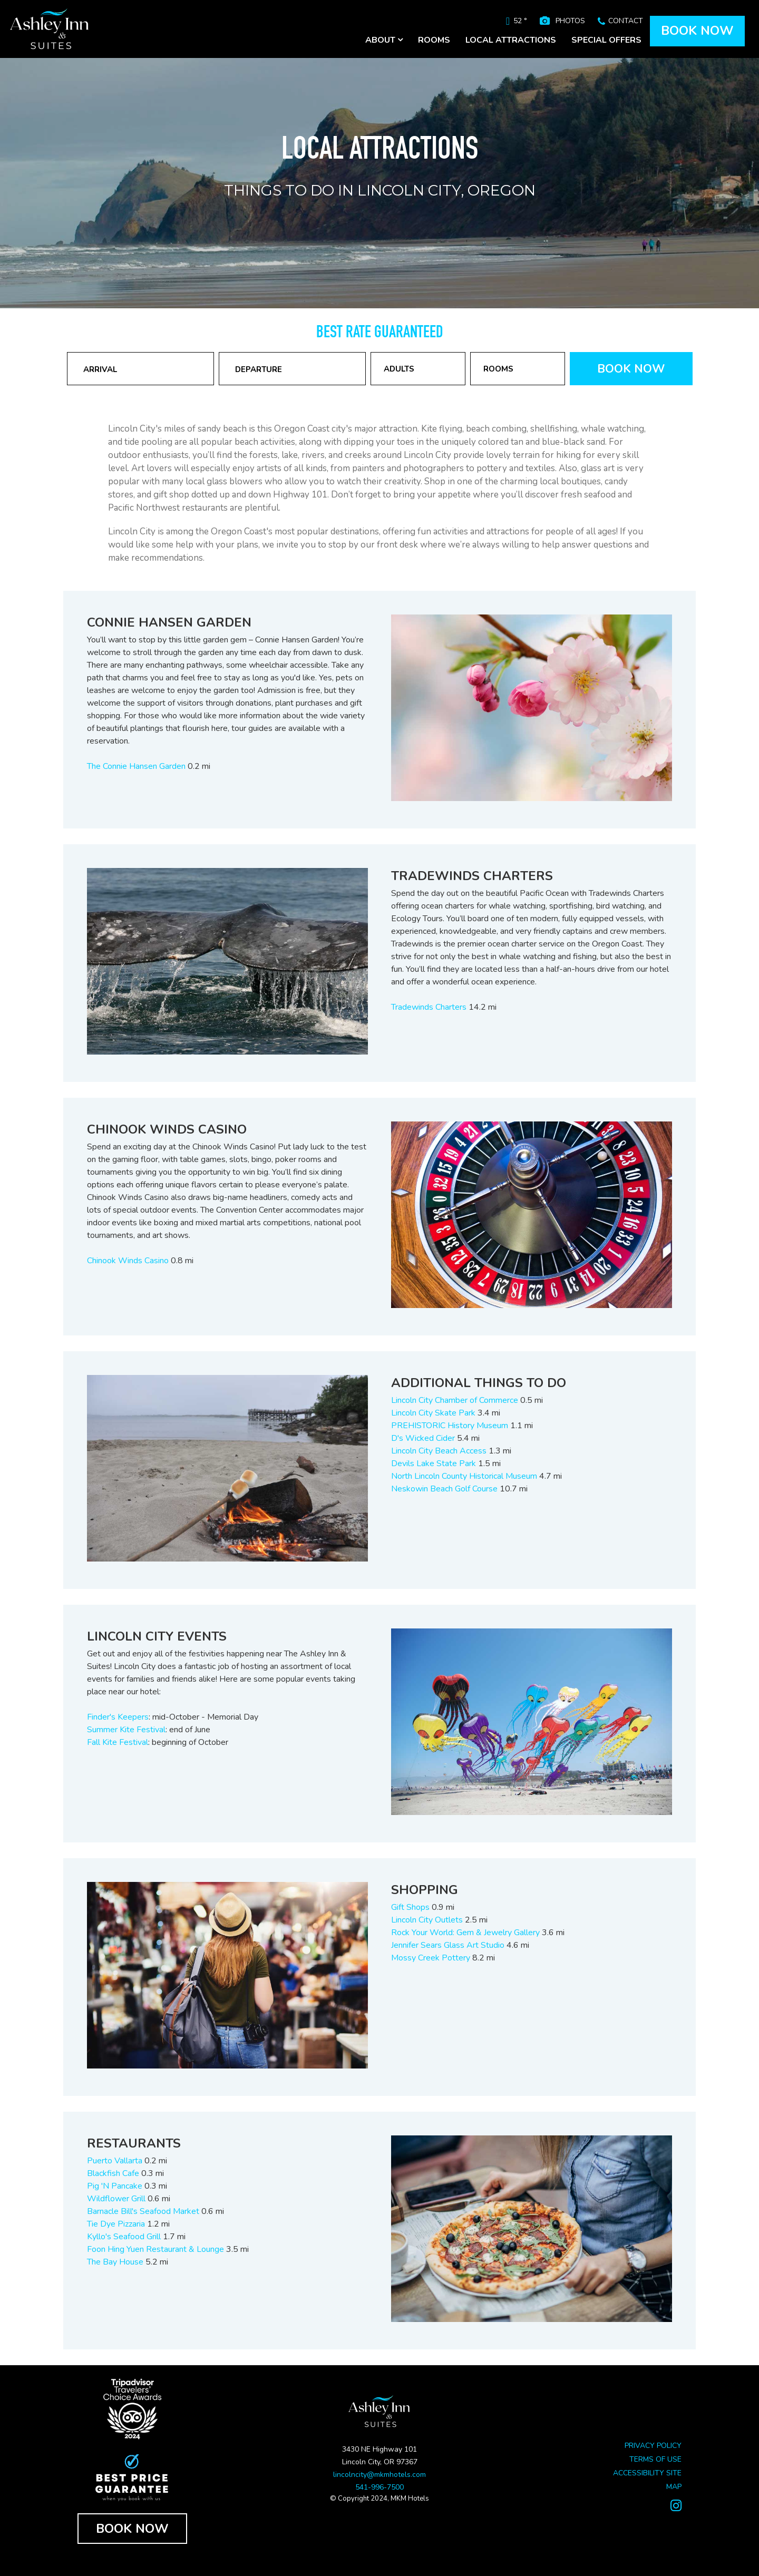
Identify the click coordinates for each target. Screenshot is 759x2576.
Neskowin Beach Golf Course (444, 1489)
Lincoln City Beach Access (438, 1451)
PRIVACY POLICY (653, 2446)
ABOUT (384, 40)
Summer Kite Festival (126, 1729)
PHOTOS (570, 21)
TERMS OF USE (655, 2459)
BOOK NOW (697, 30)
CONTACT (625, 21)
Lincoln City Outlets (427, 1920)
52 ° (520, 21)
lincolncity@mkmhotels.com (379, 2475)
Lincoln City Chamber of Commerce (454, 1400)
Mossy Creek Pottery (430, 1958)
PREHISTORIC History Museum (449, 1425)
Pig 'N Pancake (114, 2186)
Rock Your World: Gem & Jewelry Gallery (465, 1932)
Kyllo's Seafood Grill (125, 2236)
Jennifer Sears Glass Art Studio (447, 1945)
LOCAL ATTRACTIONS (510, 40)
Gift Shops (410, 1907)
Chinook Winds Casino (128, 1260)
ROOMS (434, 40)
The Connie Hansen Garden (136, 766)
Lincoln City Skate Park (433, 1413)
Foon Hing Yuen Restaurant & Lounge (155, 2249)
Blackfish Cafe (113, 2173)
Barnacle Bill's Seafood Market (143, 2211)
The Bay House (115, 2262)
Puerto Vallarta (114, 2161)
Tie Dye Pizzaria (116, 2224)
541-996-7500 (379, 2487)
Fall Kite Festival (117, 1742)
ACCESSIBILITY (638, 2473)
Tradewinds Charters (428, 1007)
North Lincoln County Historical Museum (464, 1476)
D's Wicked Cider (423, 1438)
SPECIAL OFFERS (606, 40)
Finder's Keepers (118, 1717)
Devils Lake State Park (433, 1463)
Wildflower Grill (116, 2198)
